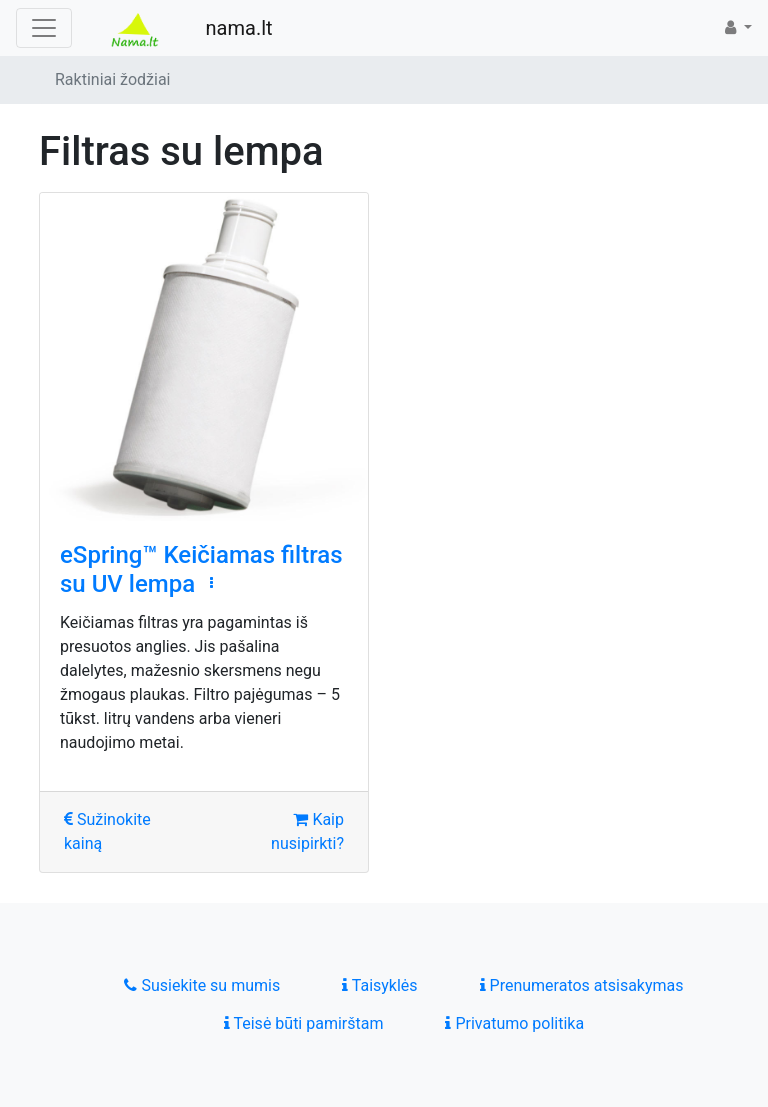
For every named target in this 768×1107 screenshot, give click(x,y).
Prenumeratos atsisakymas (582, 985)
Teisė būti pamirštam (304, 1023)
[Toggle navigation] (44, 28)
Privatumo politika (514, 1023)
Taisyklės (379, 985)
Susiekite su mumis (202, 985)
